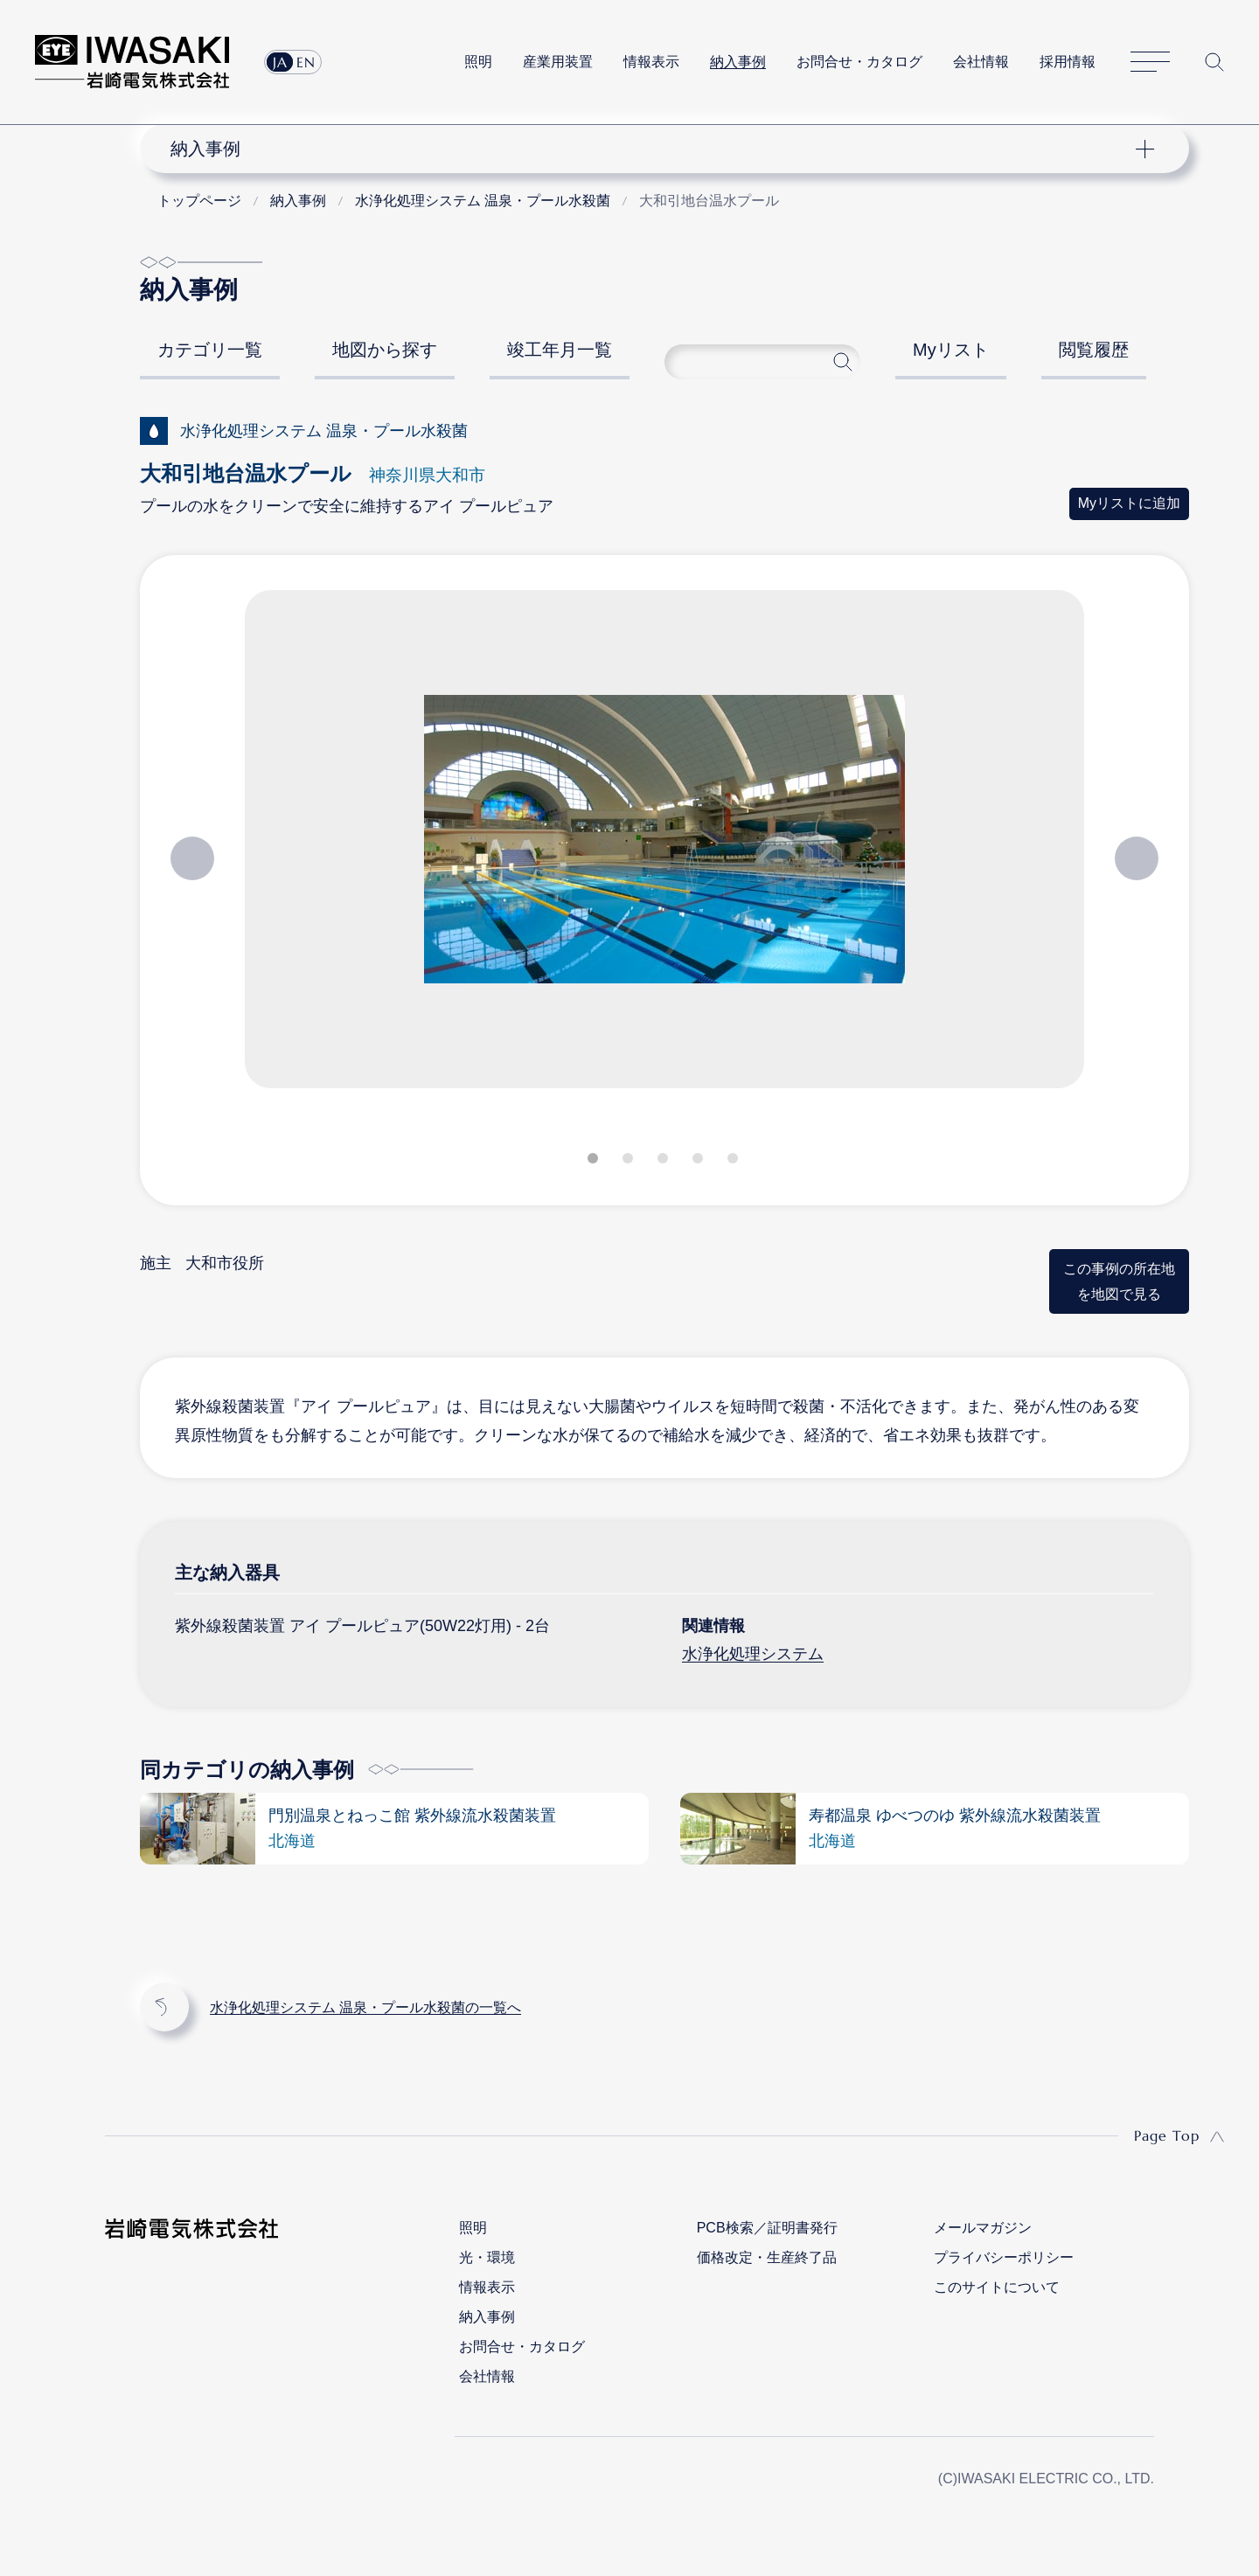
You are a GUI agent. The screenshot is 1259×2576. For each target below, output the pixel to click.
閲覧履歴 (1094, 349)
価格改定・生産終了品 (767, 2257)
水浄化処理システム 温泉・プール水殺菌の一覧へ (365, 2007)
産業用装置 (558, 61)
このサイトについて (997, 2287)
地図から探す (384, 349)
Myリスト (951, 349)
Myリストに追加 (1129, 503)
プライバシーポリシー (1004, 2257)
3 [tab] (664, 1161)
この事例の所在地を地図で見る (1119, 1281)
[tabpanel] (664, 846)
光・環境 (487, 2257)
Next (1136, 858)
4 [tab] (699, 1161)
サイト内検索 (1214, 62)
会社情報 (981, 61)
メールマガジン (983, 2227)
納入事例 (738, 61)
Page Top (1167, 2135)
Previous (192, 858)
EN (306, 62)
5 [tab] (734, 1161)
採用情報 (1068, 61)
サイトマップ (1150, 62)
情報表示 (651, 61)
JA (280, 62)
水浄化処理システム (753, 1654)
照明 (478, 61)
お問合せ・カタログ (859, 61)
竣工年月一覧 (559, 349)
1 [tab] (594, 1161)
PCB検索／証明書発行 (767, 2227)
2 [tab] (629, 1161)
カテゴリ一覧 (209, 349)
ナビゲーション (655, 148)
